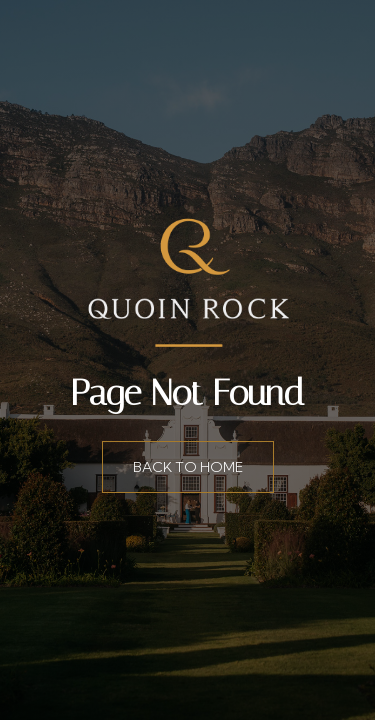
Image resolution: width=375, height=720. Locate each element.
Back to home (188, 467)
